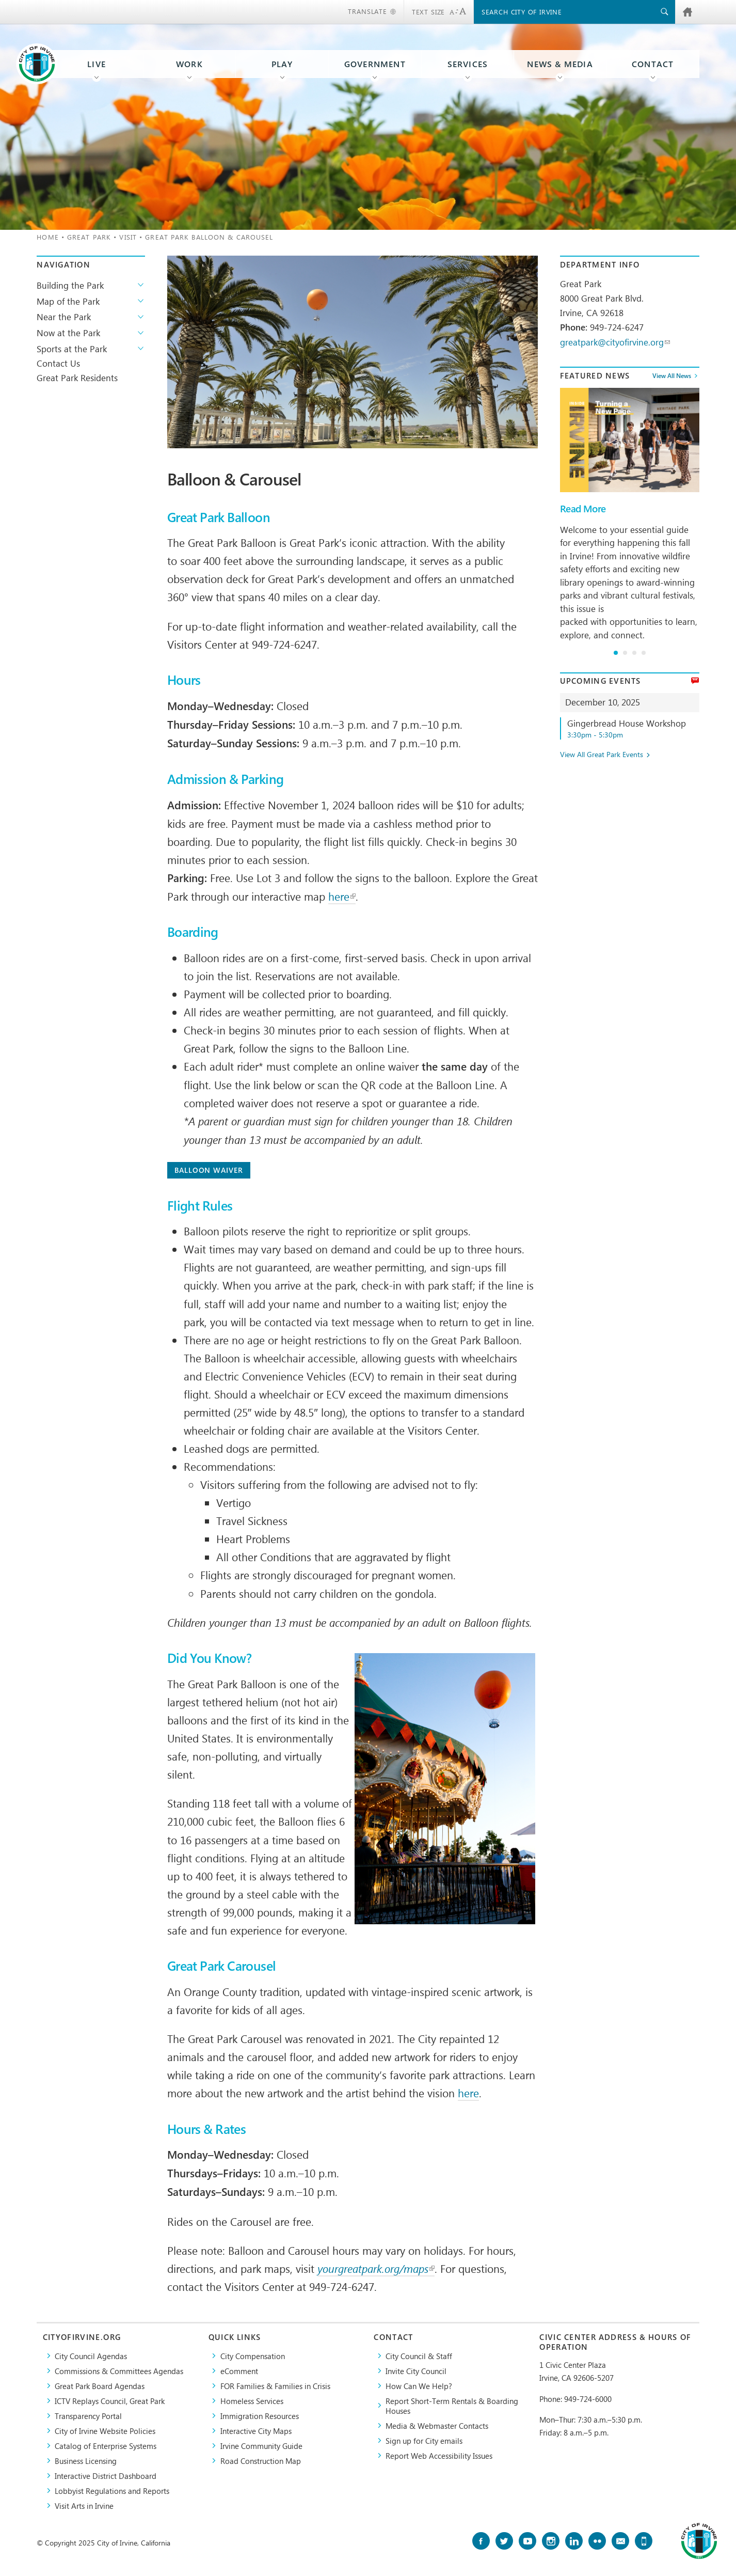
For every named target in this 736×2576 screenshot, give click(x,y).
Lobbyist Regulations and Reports (112, 2490)
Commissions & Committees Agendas (119, 2370)
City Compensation (252, 2355)
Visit (128, 236)
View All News (671, 375)
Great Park (89, 236)
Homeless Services (251, 2400)
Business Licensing (86, 2460)
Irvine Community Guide (261, 2445)
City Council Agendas (91, 2355)
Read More (583, 509)
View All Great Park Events (601, 755)
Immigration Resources (259, 2415)
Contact (653, 64)
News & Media (560, 64)
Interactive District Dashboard (105, 2475)
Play (282, 64)
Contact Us (58, 363)
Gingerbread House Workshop (633, 728)
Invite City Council (416, 2370)
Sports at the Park (72, 348)
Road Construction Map (260, 2460)
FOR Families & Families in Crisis (275, 2385)
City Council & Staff (419, 2355)
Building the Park (70, 285)
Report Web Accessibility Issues (439, 2455)
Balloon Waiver (208, 1170)
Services (467, 64)
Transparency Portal (88, 2415)
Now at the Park (68, 332)
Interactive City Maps (256, 2430)
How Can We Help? (419, 2385)
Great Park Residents (77, 377)
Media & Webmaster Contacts (437, 2425)
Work (189, 64)
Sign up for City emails (424, 2440)
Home (47, 236)
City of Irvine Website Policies (105, 2430)
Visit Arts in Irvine (84, 2505)
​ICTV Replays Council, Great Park (110, 2400)
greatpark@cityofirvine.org (615, 342)
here (342, 896)
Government (375, 64)
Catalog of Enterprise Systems (105, 2445)
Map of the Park (68, 301)
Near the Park (64, 316)
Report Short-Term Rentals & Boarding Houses (452, 2405)
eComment (239, 2370)
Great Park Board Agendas (100, 2385)
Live (96, 64)
